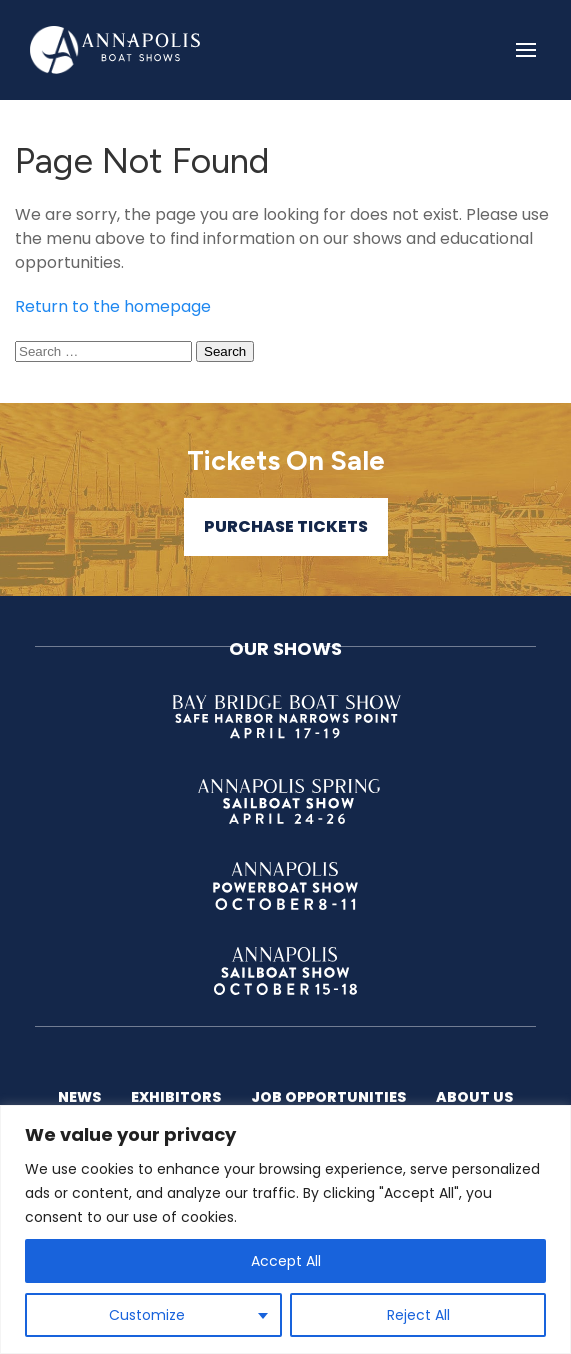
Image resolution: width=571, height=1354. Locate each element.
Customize (147, 1315)
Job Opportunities (328, 1097)
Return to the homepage (113, 306)
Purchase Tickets (286, 526)
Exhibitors (176, 1097)
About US (474, 1097)
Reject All (418, 1315)
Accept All (286, 1261)
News (79, 1097)
